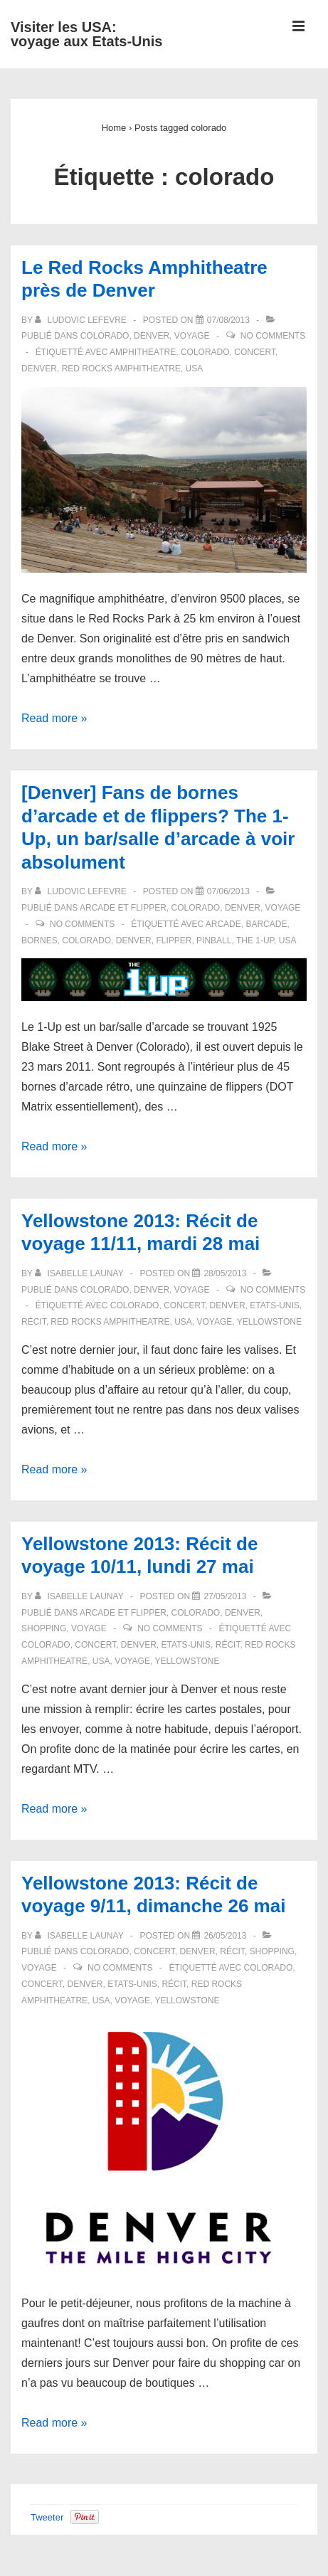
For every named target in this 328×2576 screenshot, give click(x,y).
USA (194, 368)
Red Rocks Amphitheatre (121, 368)
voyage (215, 1322)
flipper (173, 940)
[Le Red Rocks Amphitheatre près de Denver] (228, 320)
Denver (151, 336)
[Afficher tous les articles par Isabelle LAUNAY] (80, 1273)
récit (33, 1322)
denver (39, 368)
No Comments (272, 336)
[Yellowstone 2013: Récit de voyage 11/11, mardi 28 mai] (224, 1273)
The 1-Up (255, 940)
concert (254, 352)
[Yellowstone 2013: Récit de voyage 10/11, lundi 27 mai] (224, 1596)
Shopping (43, 1628)
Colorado (104, 336)
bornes (39, 940)
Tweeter (47, 2517)
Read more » (54, 718)
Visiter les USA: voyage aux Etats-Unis (86, 34)
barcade (266, 924)
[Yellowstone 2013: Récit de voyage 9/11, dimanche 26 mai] (224, 1936)
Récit (232, 1951)
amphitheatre (143, 352)
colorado (205, 352)
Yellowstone (269, 1322)
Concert (154, 1951)
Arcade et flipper (123, 908)
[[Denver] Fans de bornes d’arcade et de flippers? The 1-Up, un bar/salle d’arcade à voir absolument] (228, 891)
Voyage (192, 336)
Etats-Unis (275, 1305)
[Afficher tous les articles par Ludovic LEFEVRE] (82, 320)
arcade (223, 924)
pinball (213, 940)
